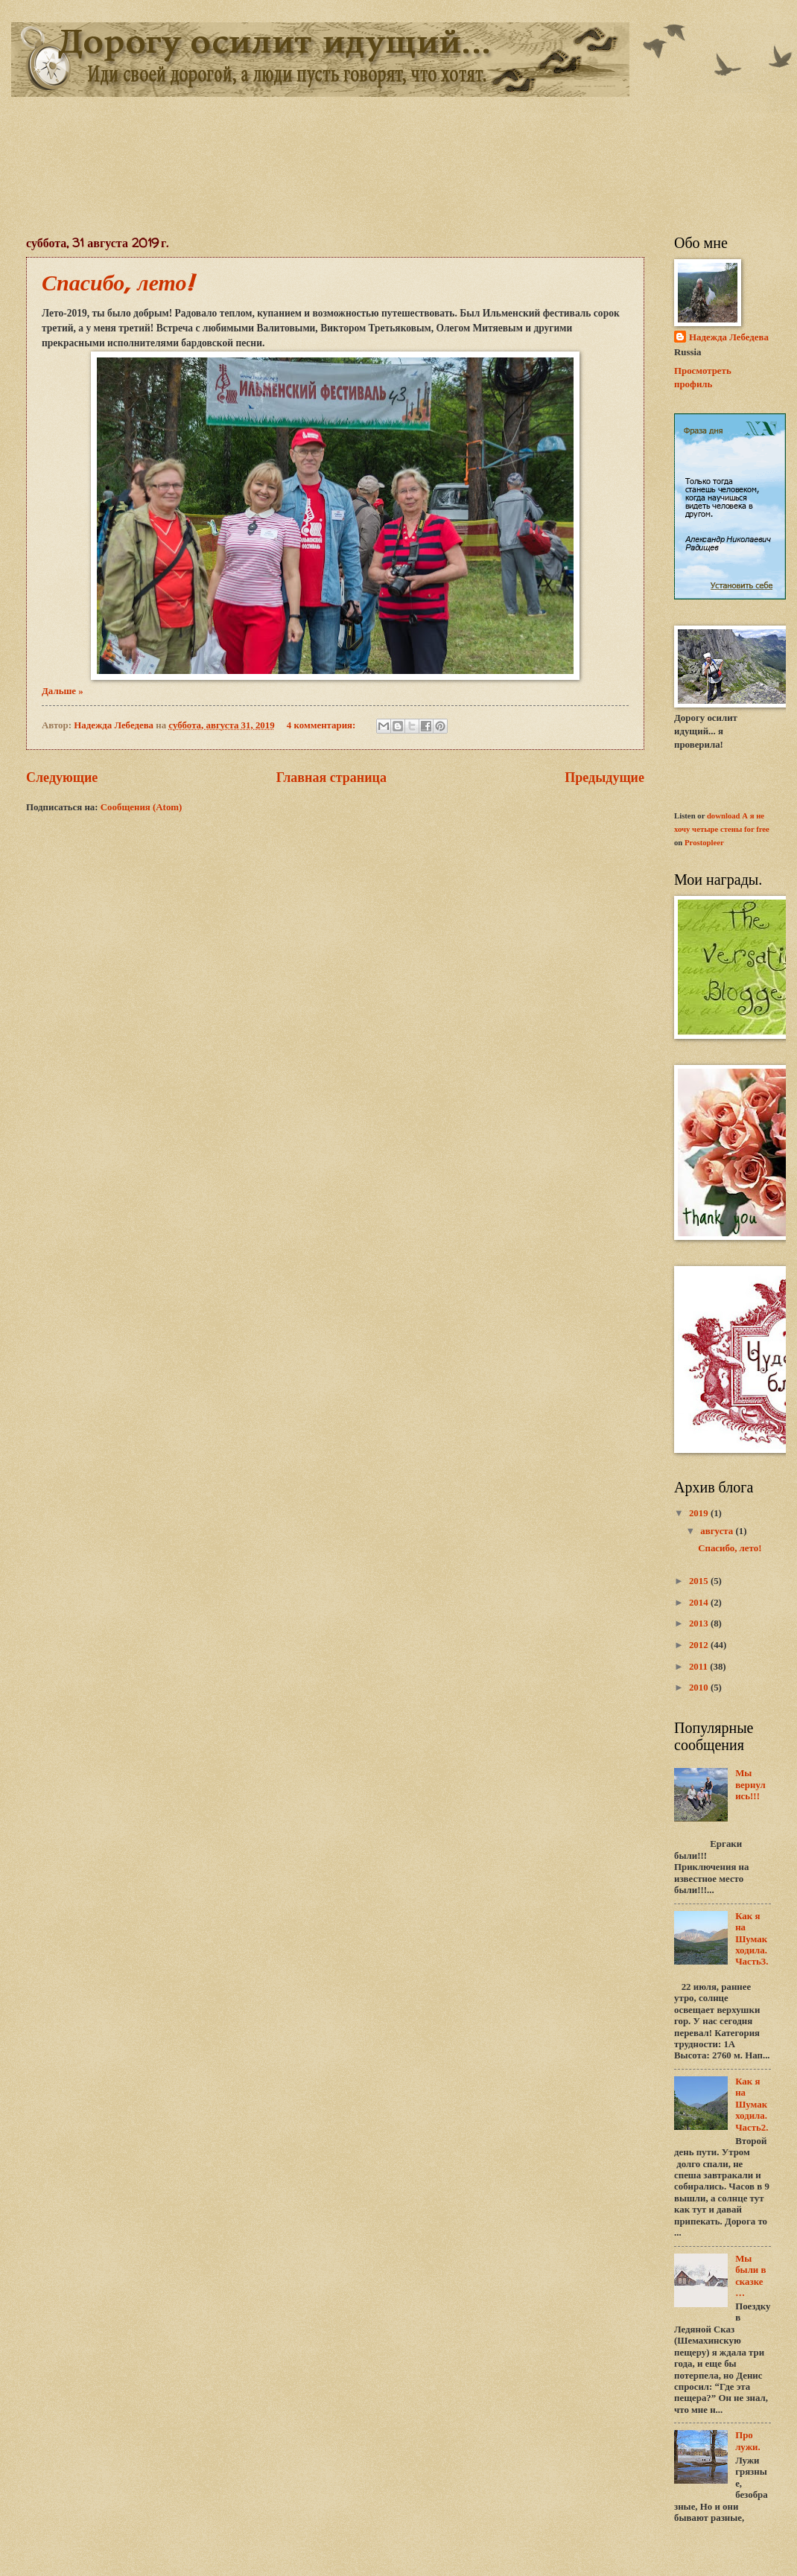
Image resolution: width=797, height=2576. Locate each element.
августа (717, 1531)
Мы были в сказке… (750, 2276)
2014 (700, 1602)
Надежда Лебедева (729, 337)
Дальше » (62, 691)
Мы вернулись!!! (750, 1784)
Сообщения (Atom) (141, 807)
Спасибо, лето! (117, 282)
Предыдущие (604, 777)
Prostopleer (704, 842)
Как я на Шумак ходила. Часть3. (751, 1939)
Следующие (62, 777)
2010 (700, 1687)
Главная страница (331, 777)
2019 (700, 1513)
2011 (699, 1666)
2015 (700, 1581)
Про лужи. (747, 2441)
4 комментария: (322, 725)
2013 (700, 1623)
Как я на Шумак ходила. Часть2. (751, 2104)
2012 (700, 1645)
